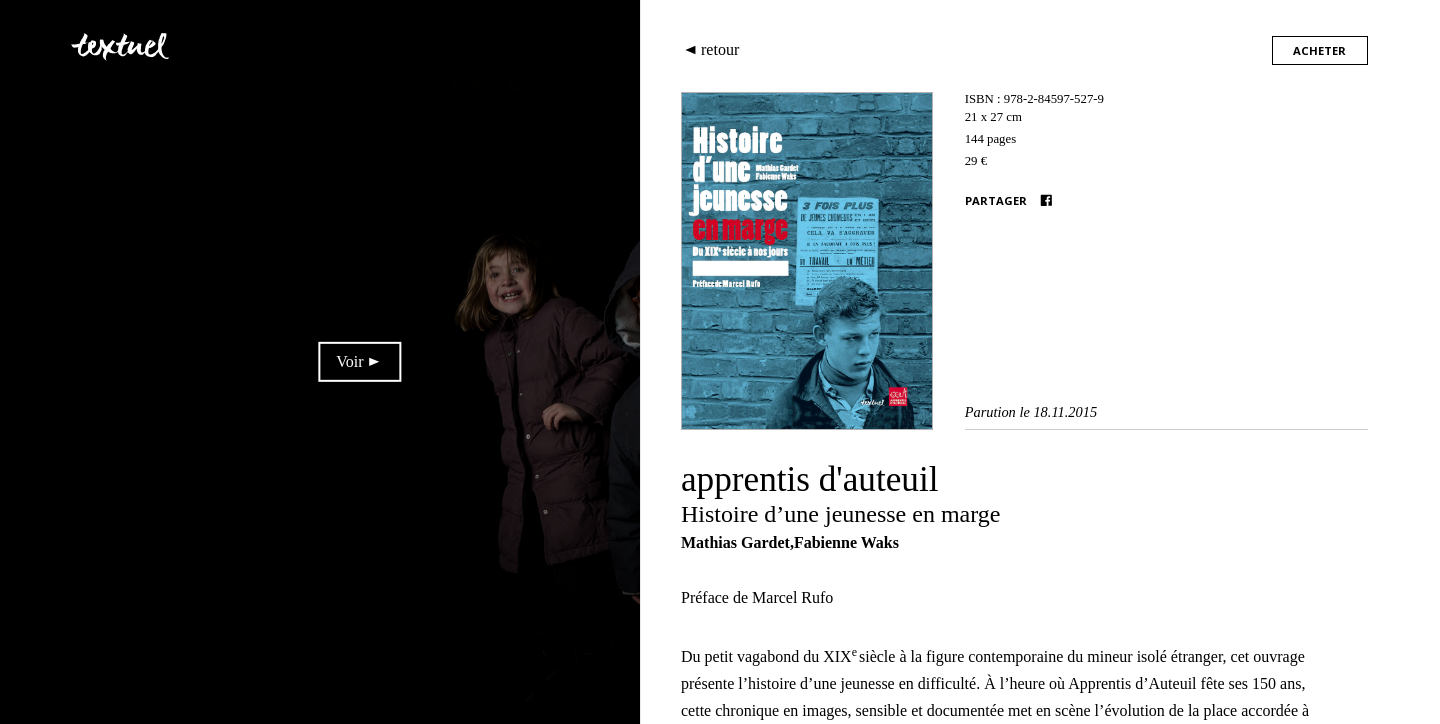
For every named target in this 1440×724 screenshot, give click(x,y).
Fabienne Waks (846, 542)
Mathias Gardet (735, 542)
